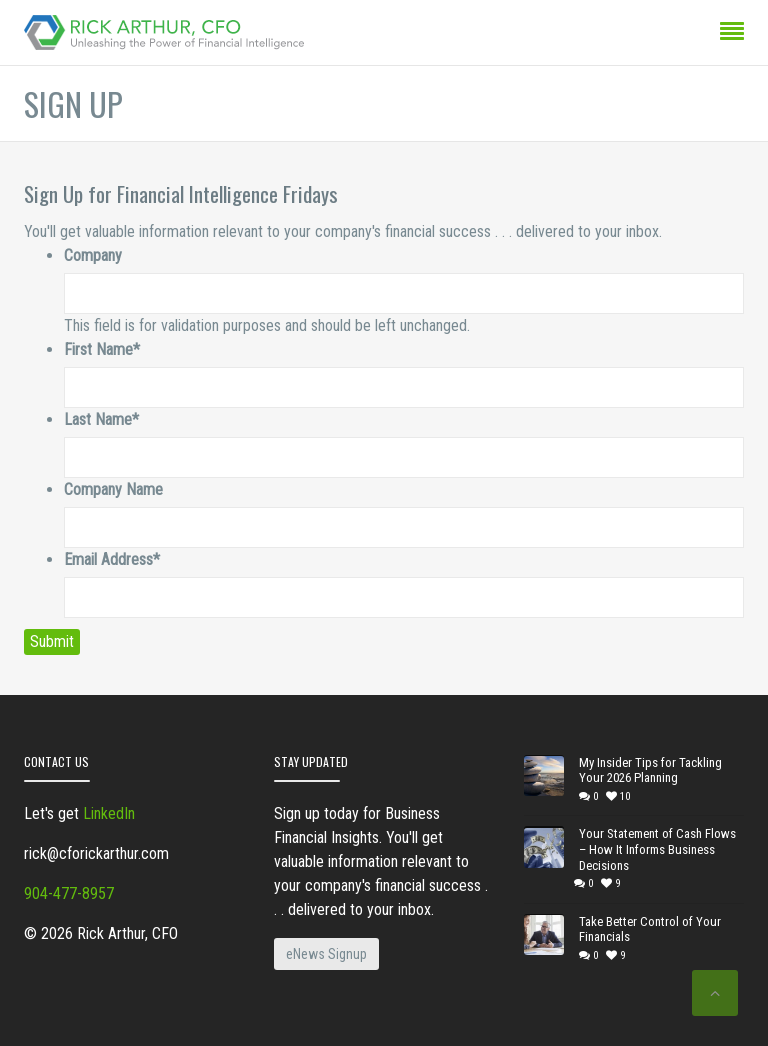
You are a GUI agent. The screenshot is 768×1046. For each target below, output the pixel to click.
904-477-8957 (69, 893)
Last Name (101, 419)
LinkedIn (109, 813)
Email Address (112, 559)
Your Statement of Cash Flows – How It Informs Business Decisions (657, 849)
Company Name (113, 489)
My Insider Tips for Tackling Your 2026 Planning (650, 770)
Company (93, 255)
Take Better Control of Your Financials (650, 929)
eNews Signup (326, 954)
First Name (102, 349)
